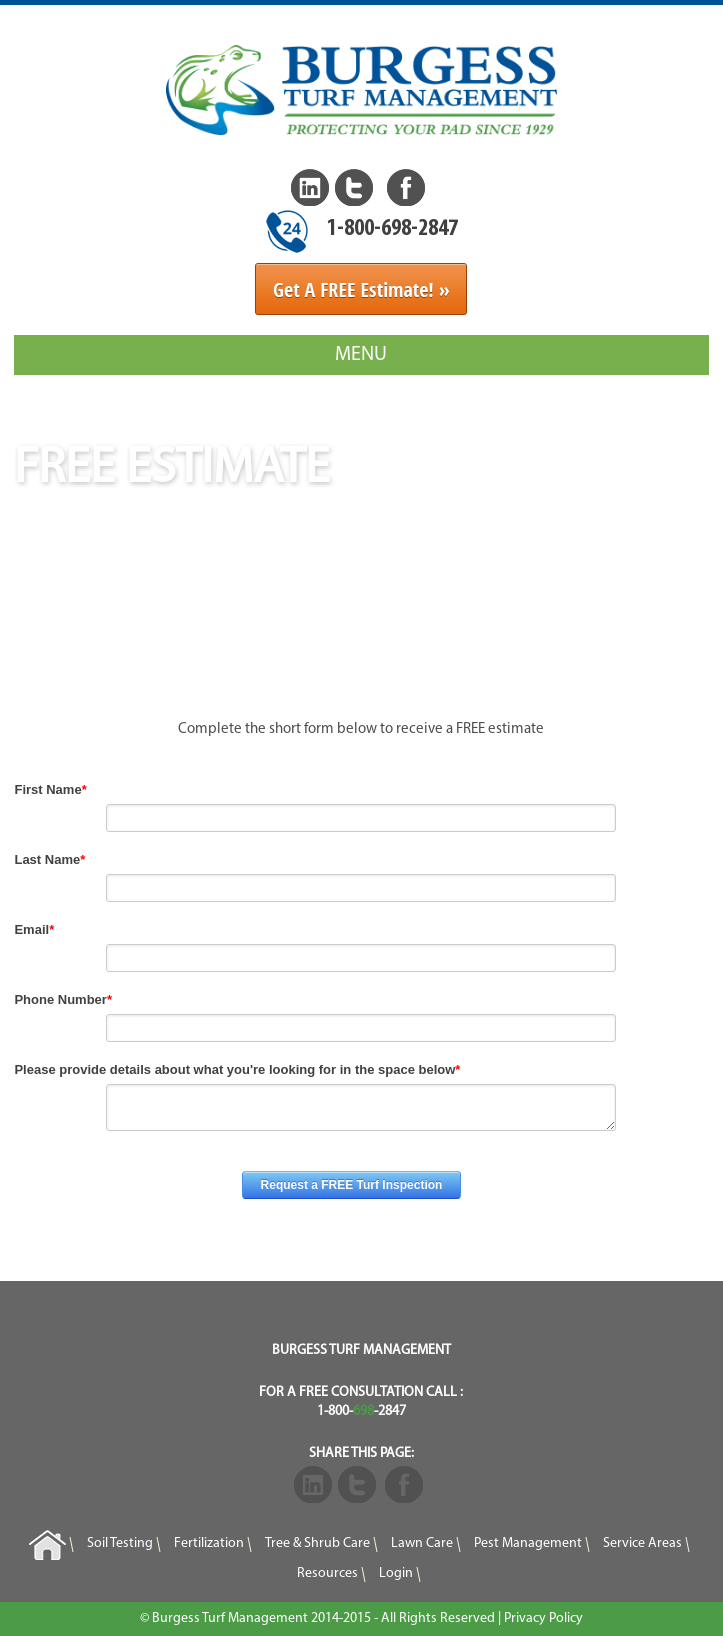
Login (396, 1573)
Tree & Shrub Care (317, 1543)
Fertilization (209, 1543)
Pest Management (528, 1543)
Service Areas (642, 1543)
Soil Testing (120, 1543)
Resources (327, 1573)
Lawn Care (422, 1543)
